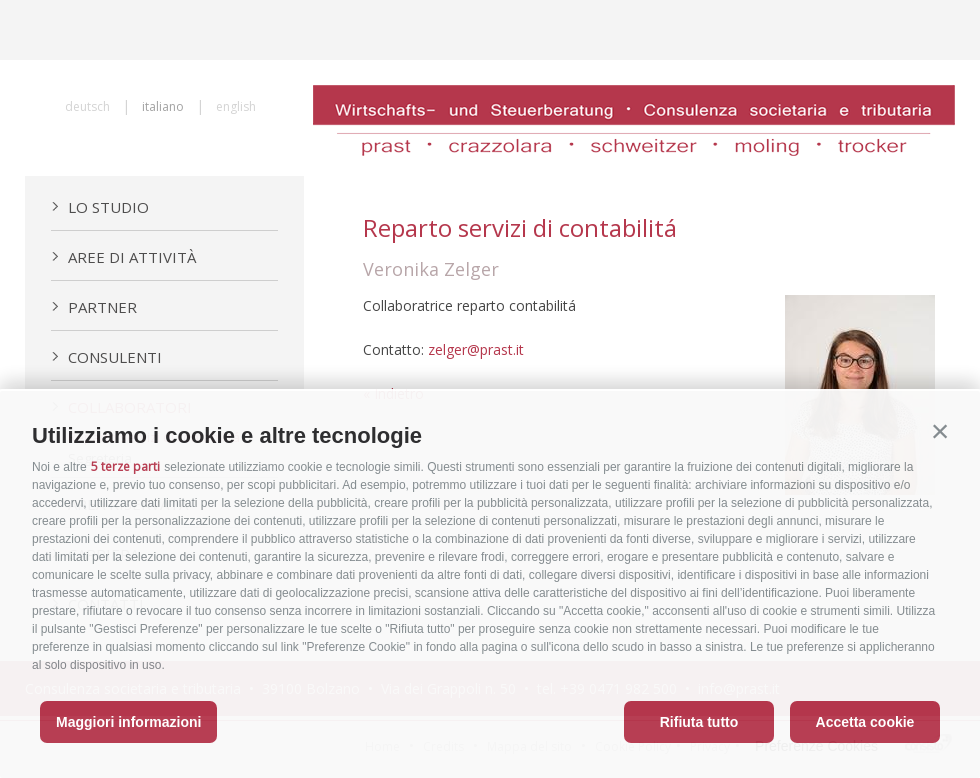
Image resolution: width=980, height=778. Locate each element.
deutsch (87, 106)
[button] (940, 431)
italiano (163, 106)
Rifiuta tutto (699, 722)
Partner (94, 307)
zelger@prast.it (476, 349)
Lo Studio (100, 207)
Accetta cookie (865, 722)
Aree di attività (123, 257)
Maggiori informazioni (128, 722)
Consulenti (106, 357)
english (236, 106)
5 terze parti (125, 466)
